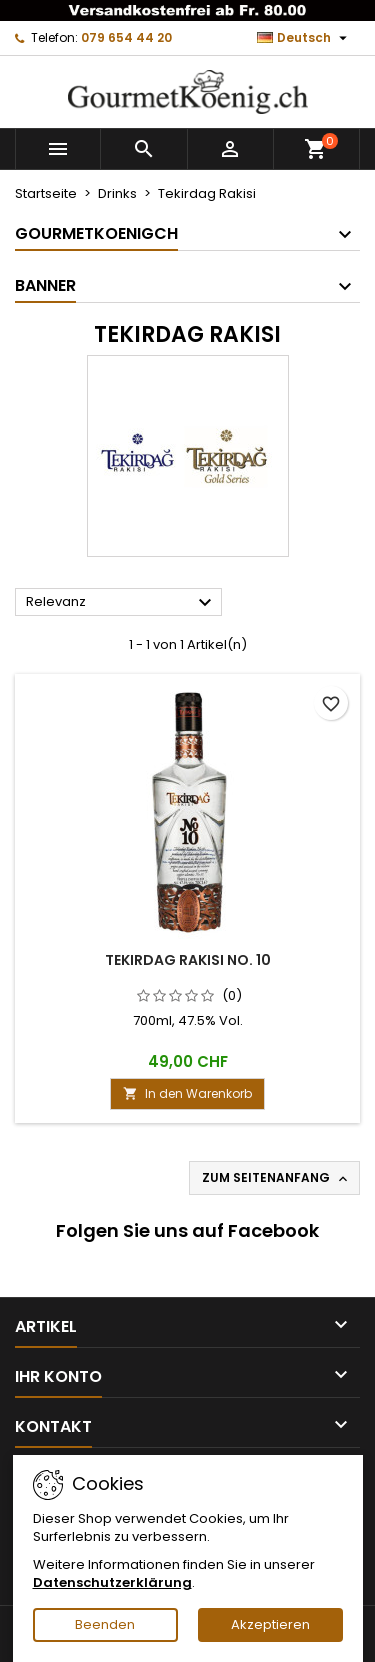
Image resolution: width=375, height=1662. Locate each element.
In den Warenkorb (187, 1093)
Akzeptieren (270, 1624)
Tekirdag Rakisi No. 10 (188, 960)
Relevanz (121, 603)
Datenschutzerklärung (112, 1582)
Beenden (105, 1624)
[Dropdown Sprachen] (304, 38)
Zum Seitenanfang (276, 1178)
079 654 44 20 (126, 37)
